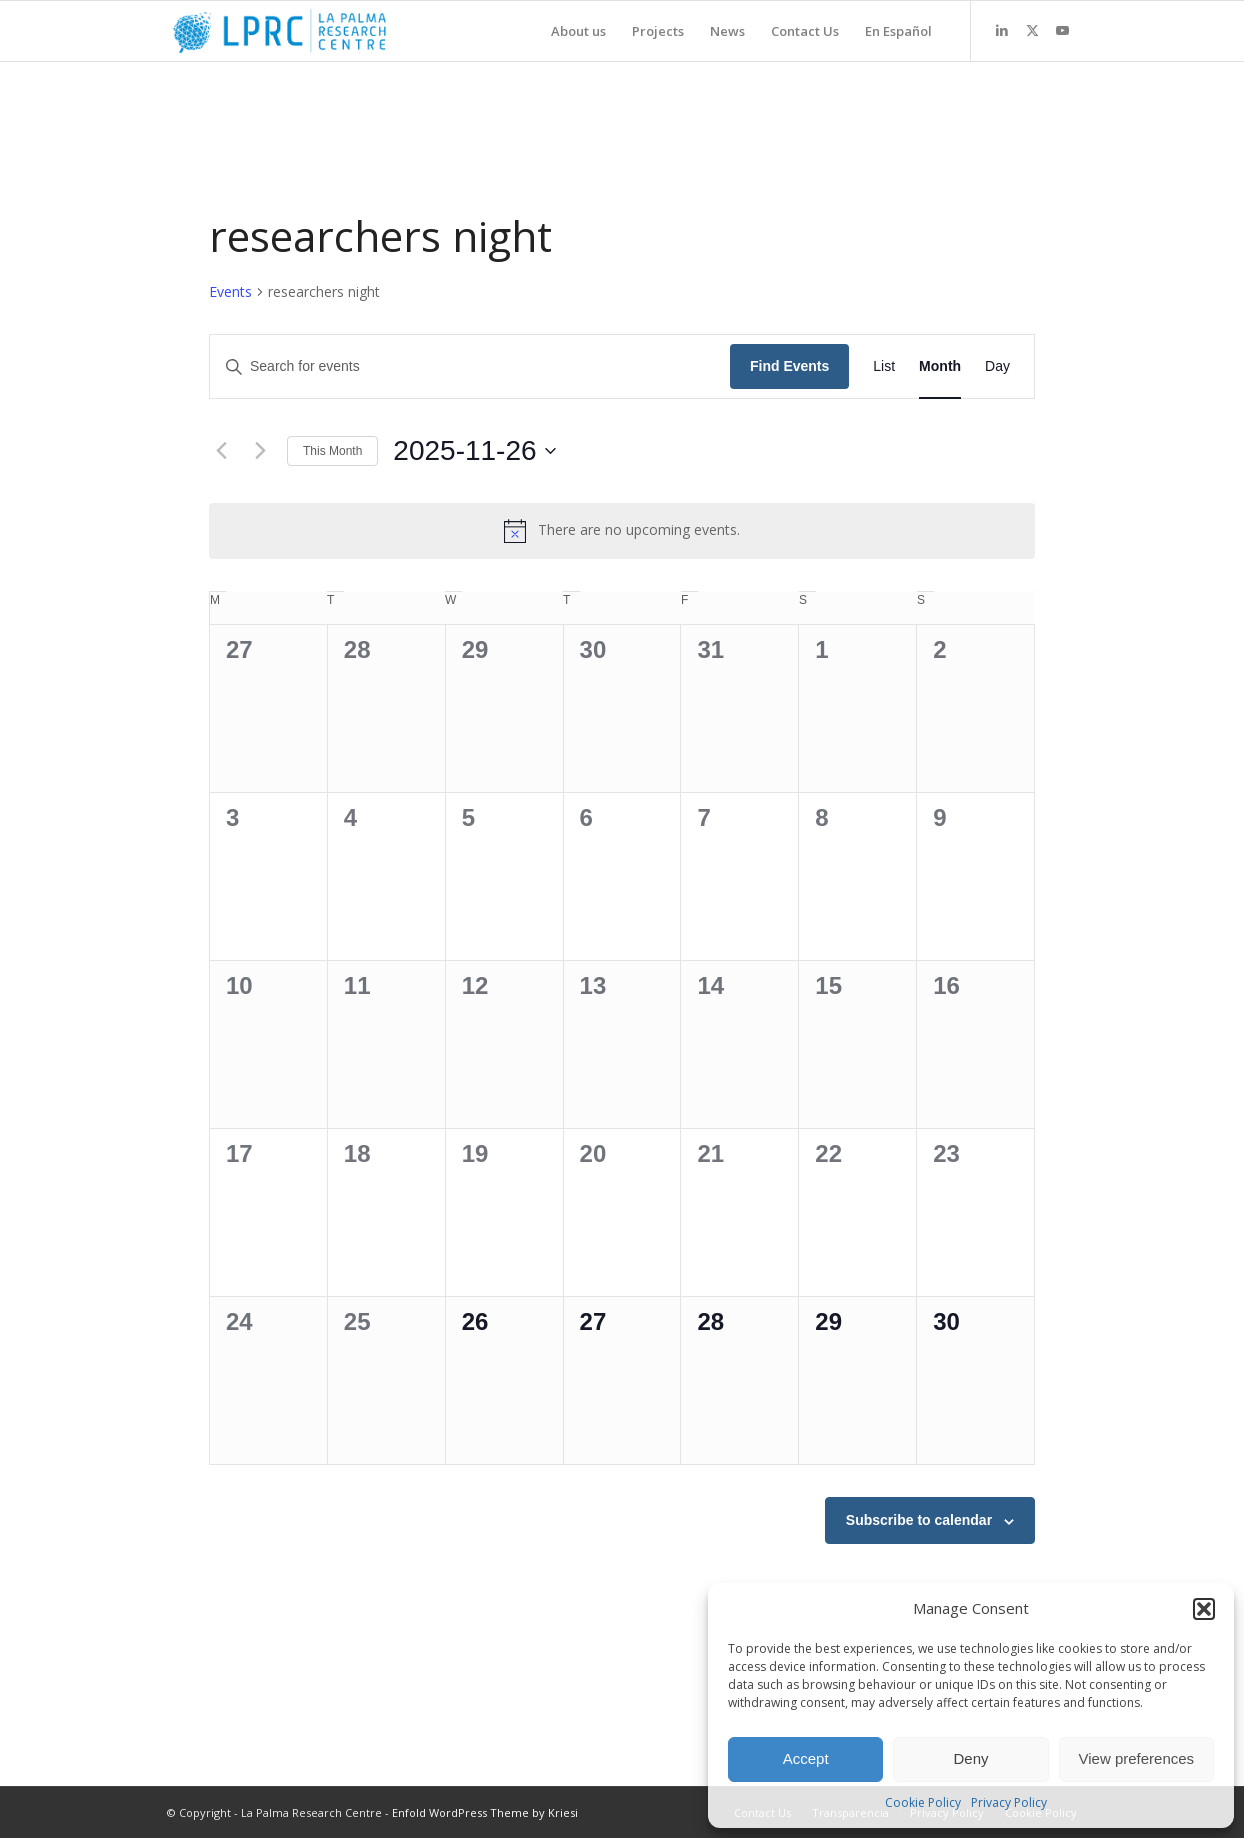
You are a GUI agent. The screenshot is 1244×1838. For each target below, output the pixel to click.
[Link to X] (1032, 30)
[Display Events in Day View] (997, 366)
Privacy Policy (1009, 1802)
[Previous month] (221, 451)
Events (230, 291)
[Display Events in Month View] (940, 366)
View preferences (1137, 1758)
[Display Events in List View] (884, 366)
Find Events (789, 366)
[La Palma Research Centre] (279, 31)
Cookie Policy (923, 1802)
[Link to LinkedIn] (1002, 30)
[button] (1204, 1609)
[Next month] (260, 451)
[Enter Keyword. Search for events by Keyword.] (470, 366)
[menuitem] (578, 31)
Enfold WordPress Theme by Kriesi (485, 1812)
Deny (970, 1758)
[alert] (622, 531)
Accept (806, 1758)
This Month (332, 451)
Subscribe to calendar (919, 1520)
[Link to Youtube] (1062, 30)
